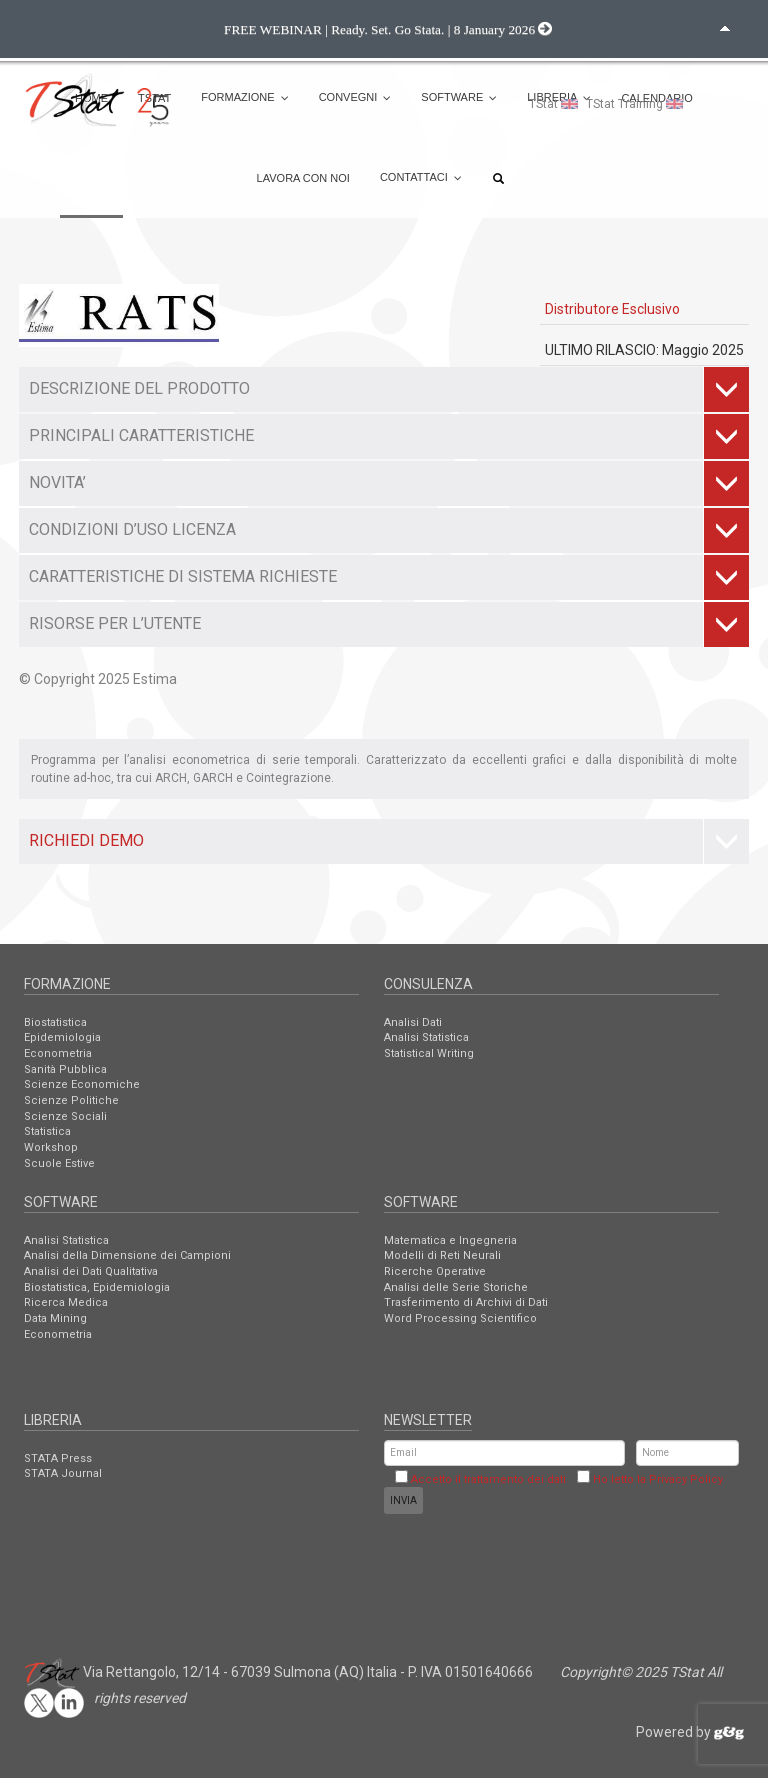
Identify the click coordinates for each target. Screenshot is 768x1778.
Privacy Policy (686, 1479)
